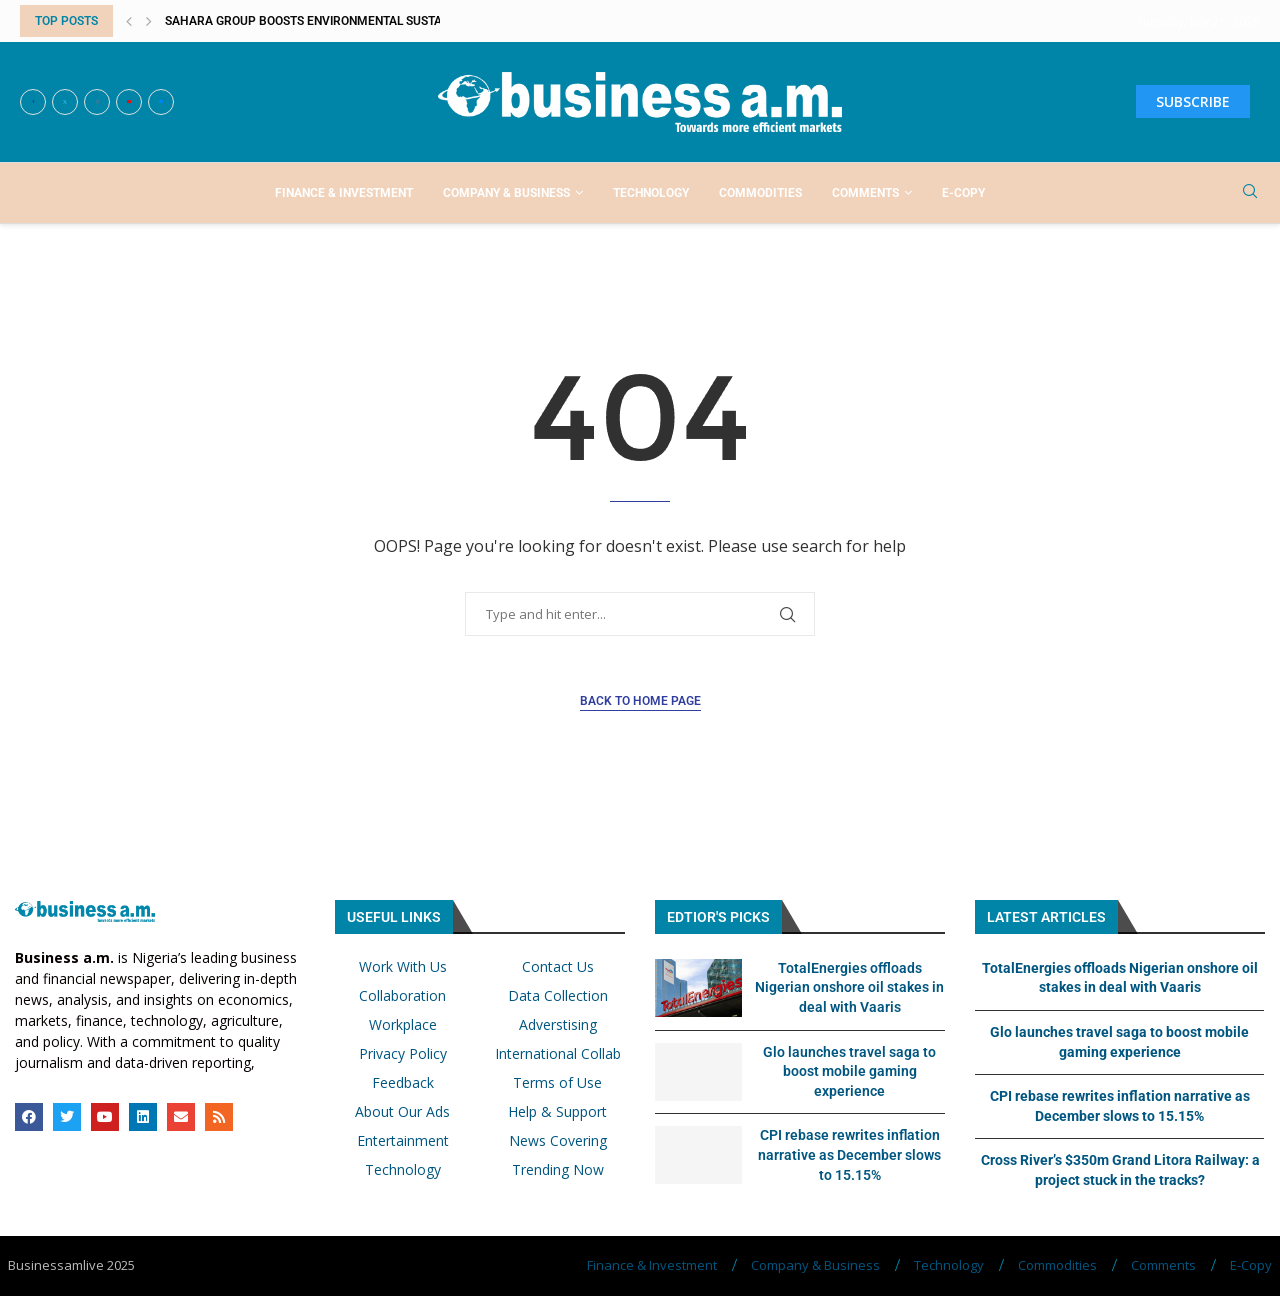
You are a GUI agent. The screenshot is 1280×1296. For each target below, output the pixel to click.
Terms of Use (557, 1083)
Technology (651, 193)
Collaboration (402, 996)
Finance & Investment (344, 193)
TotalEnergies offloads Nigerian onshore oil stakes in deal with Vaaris (849, 987)
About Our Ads (402, 1112)
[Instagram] (97, 102)
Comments (865, 193)
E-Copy (963, 193)
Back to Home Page (640, 701)
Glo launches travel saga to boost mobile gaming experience (849, 1071)
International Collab (558, 1054)
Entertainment (403, 1141)
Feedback (403, 1083)
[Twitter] (65, 102)
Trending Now (558, 1170)
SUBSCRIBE (1193, 101)
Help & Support (557, 1112)
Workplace (403, 1025)
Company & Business (506, 193)
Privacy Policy (403, 1054)
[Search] (1250, 193)
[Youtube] (129, 102)
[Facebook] (33, 102)
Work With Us (403, 967)
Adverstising (558, 1025)
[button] (129, 21)
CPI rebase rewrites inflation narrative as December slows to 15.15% (849, 1154)
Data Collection (558, 996)
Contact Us (558, 967)
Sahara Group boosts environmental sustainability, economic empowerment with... (432, 21)
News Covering (558, 1141)
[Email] (161, 102)
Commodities (760, 193)
